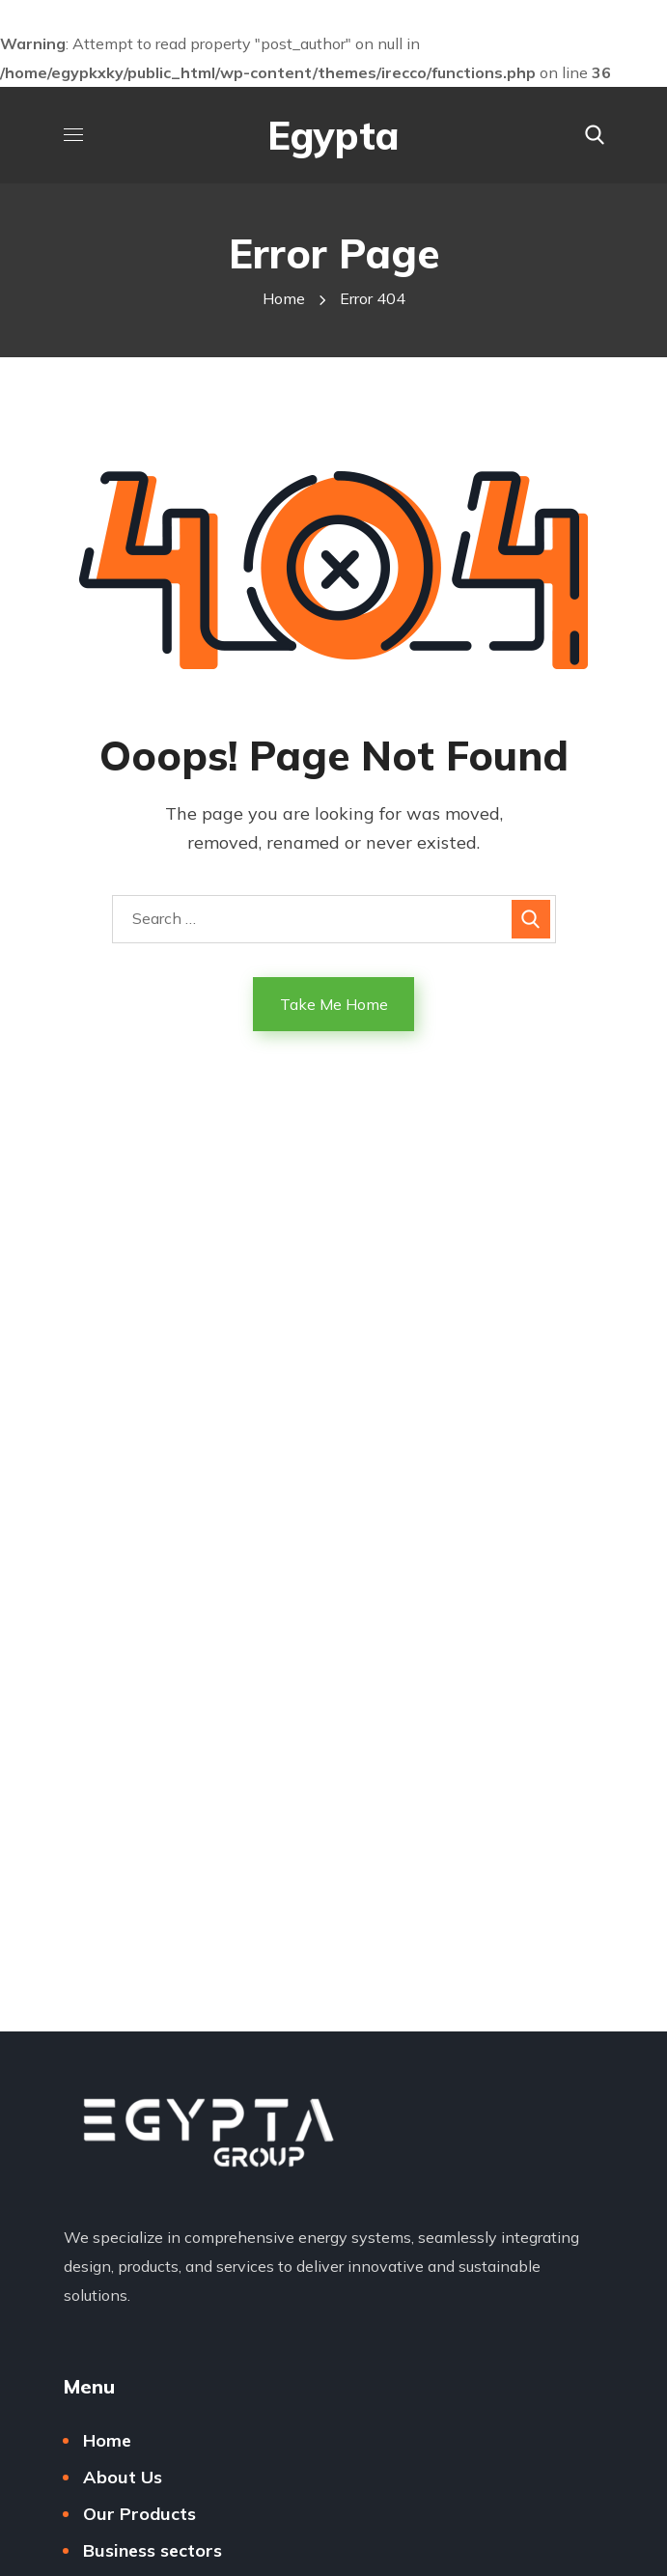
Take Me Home (334, 1004)
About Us (122, 2477)
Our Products (139, 2514)
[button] (594, 135)
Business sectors (152, 2550)
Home (284, 298)
